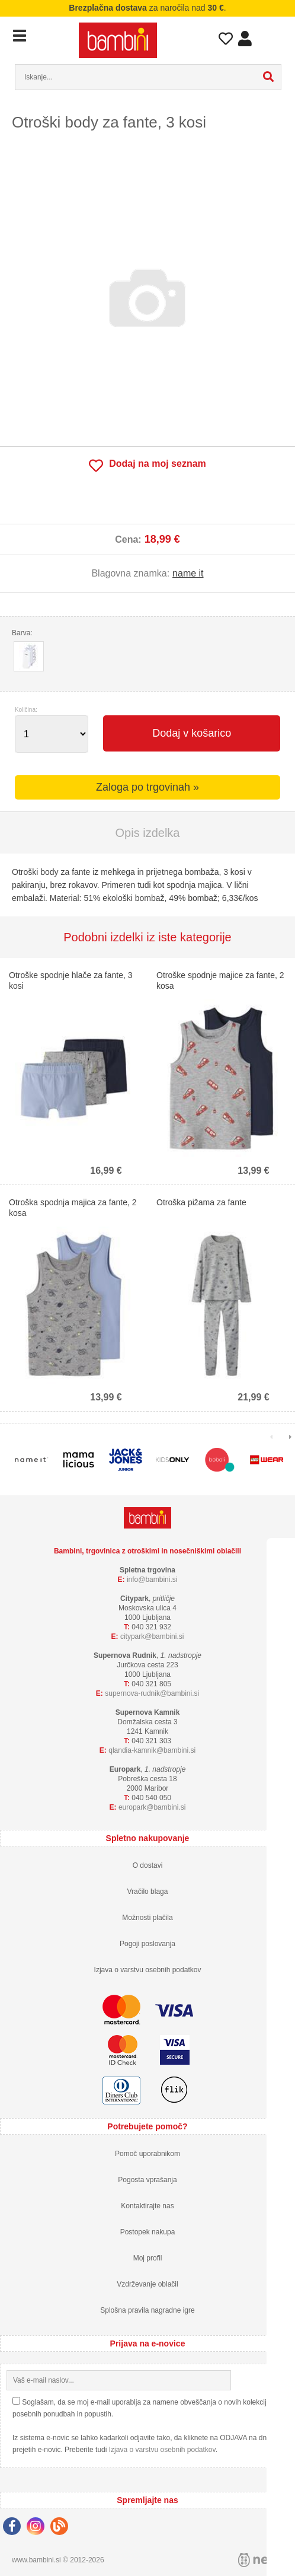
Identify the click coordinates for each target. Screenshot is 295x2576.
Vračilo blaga (147, 1891)
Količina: (26, 710)
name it (187, 573)
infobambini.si (152, 1579)
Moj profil (147, 2258)
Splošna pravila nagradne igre (147, 2310)
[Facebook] (15, 2528)
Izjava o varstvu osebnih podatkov (147, 1970)
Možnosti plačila (147, 1917)
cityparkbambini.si (152, 1636)
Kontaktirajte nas (147, 2206)
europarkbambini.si (152, 1807)
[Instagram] (38, 2528)
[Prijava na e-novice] (279, 2380)
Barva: (22, 633)
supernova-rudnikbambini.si (152, 1693)
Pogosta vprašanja (147, 2180)
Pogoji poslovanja (147, 1944)
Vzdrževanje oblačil (147, 2284)
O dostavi (148, 1865)
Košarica (271, 37)
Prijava (244, 41)
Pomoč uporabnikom (147, 2154)
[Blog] (62, 2528)
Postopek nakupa (147, 2232)
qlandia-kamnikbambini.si (151, 1750)
